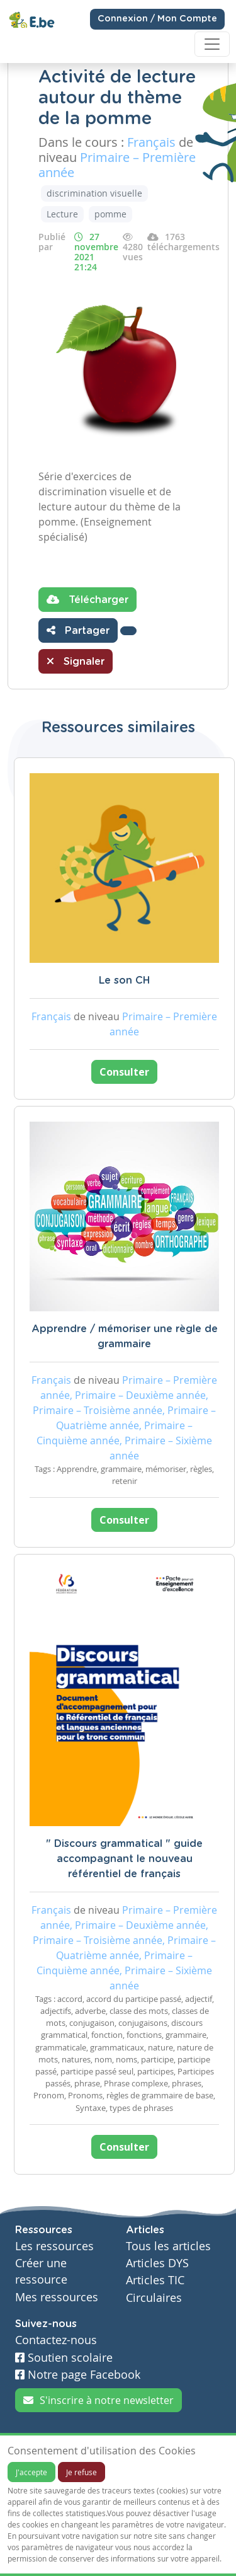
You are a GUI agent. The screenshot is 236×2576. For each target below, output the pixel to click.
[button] (128, 630)
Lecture (62, 214)
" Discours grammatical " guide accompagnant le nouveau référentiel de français (124, 1859)
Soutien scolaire (64, 2357)
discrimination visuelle (94, 193)
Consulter (124, 1072)
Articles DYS (157, 2263)
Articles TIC (155, 2280)
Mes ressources (56, 2297)
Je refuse (81, 2472)
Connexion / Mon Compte (157, 18)
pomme (110, 214)
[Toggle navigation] (212, 44)
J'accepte (31, 2472)
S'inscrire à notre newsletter (98, 2400)
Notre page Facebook (77, 2374)
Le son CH (124, 980)
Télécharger (87, 599)
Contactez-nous (56, 2340)
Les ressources (54, 2246)
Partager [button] (78, 630)
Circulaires (154, 2298)
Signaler (75, 661)
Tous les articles (168, 2246)
